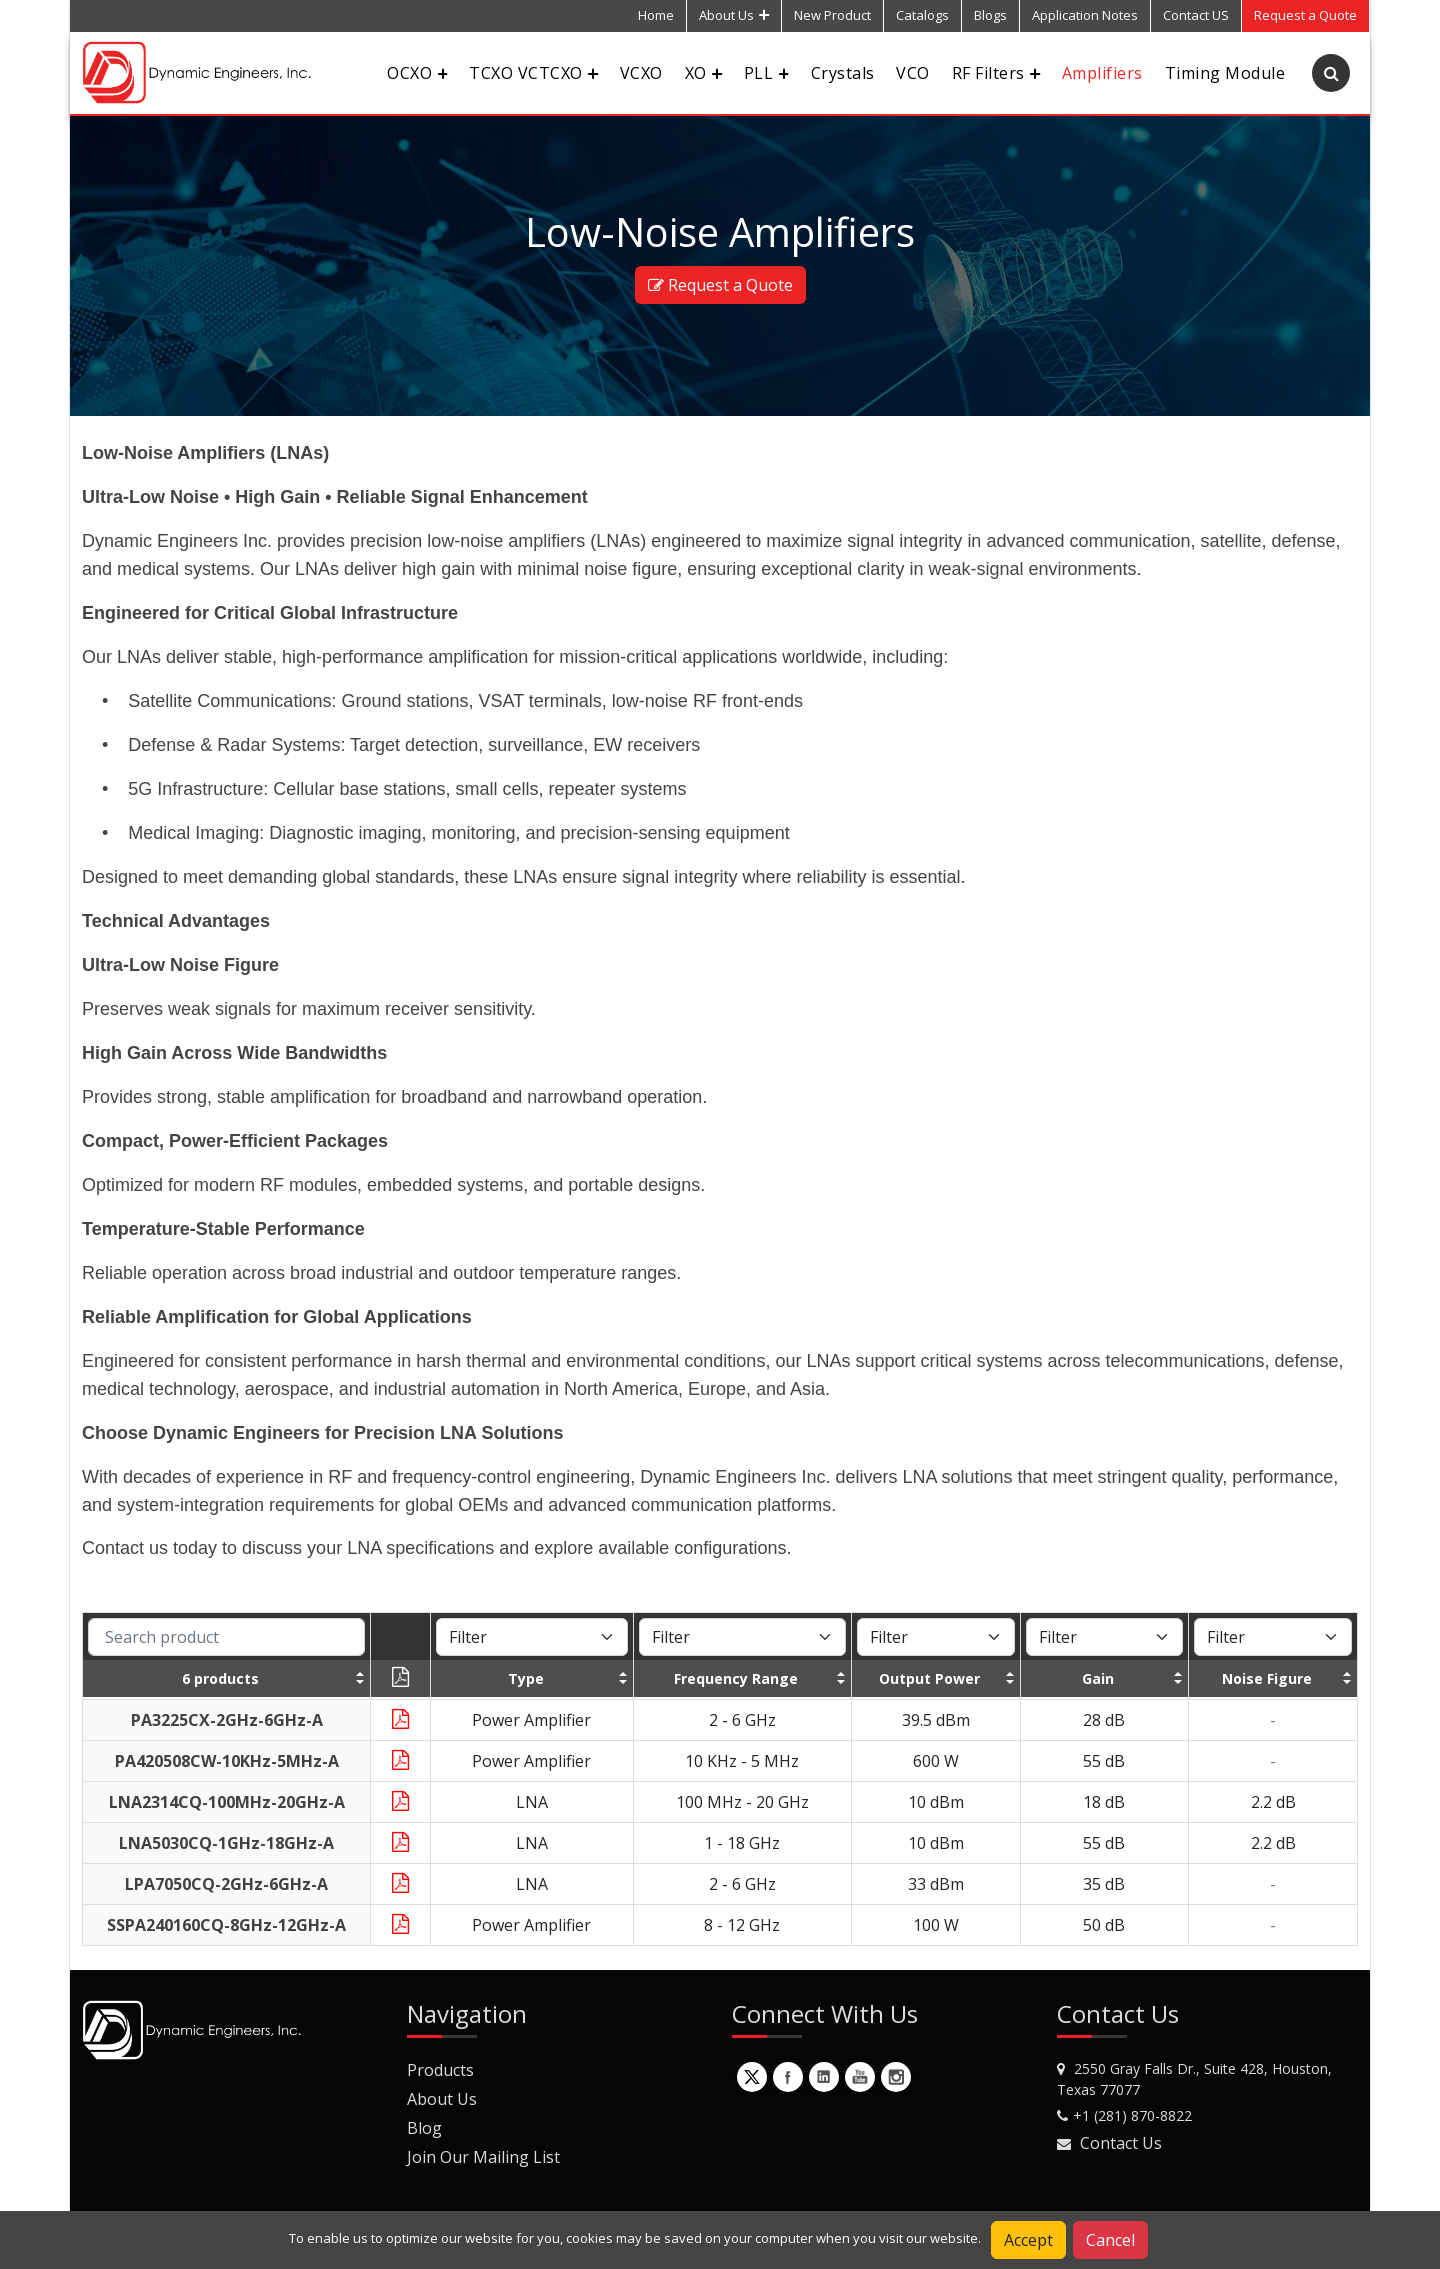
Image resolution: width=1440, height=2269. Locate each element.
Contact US (1196, 15)
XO (703, 73)
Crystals (843, 73)
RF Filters (996, 73)
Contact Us (1121, 2143)
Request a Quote (720, 285)
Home (656, 15)
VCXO (641, 73)
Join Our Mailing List (483, 2157)
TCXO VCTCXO (533, 73)
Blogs (990, 15)
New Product (832, 15)
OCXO (417, 73)
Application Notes (1085, 15)
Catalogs (922, 15)
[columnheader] (227, 1678)
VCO (912, 73)
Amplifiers (1102, 73)
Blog (424, 2128)
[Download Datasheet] (400, 1720)
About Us (734, 15)
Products (440, 2070)
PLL (766, 73)
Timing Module (1225, 73)
